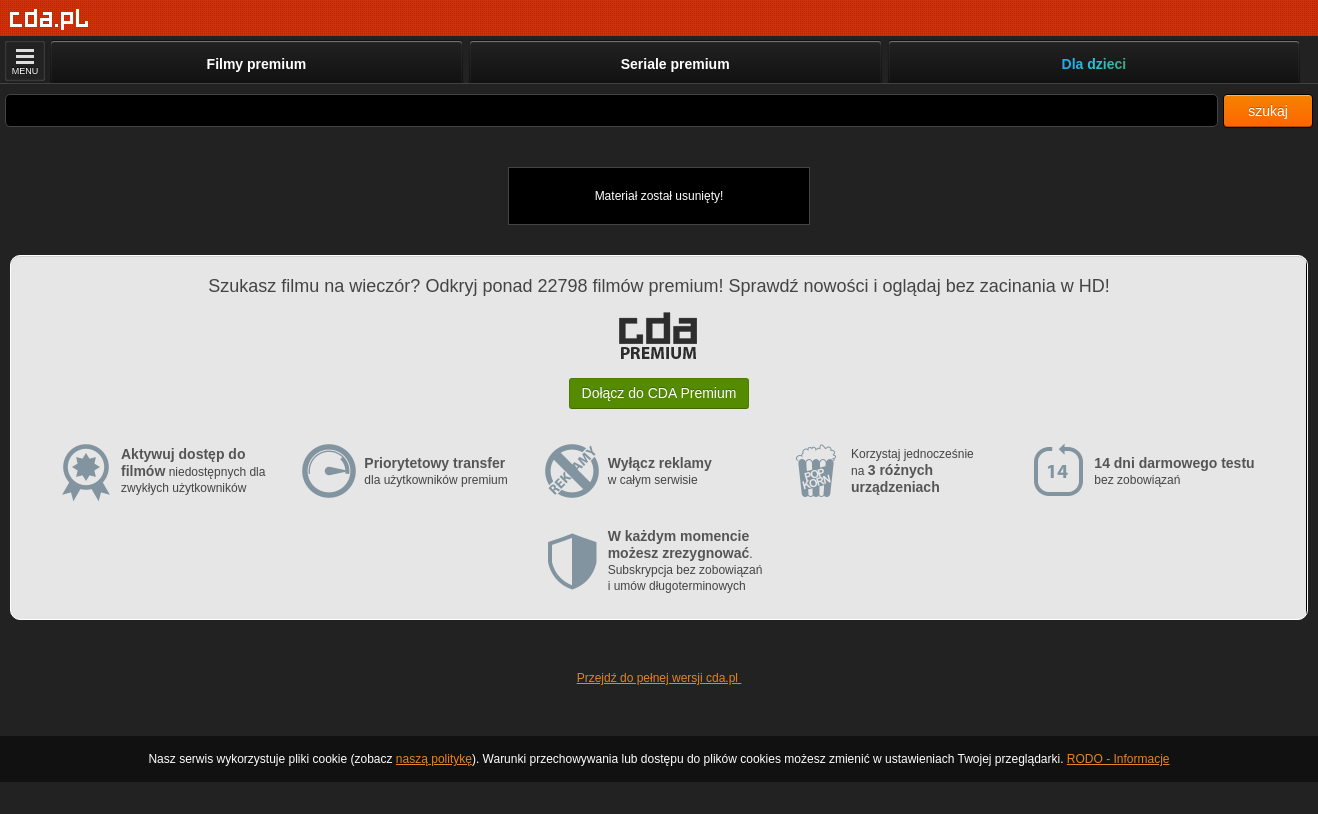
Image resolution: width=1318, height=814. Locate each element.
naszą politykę (434, 759)
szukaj (1268, 111)
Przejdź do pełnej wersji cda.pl (659, 678)
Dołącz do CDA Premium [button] (659, 393)
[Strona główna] (49, 19)
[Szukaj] (611, 110)
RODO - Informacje (1118, 759)
